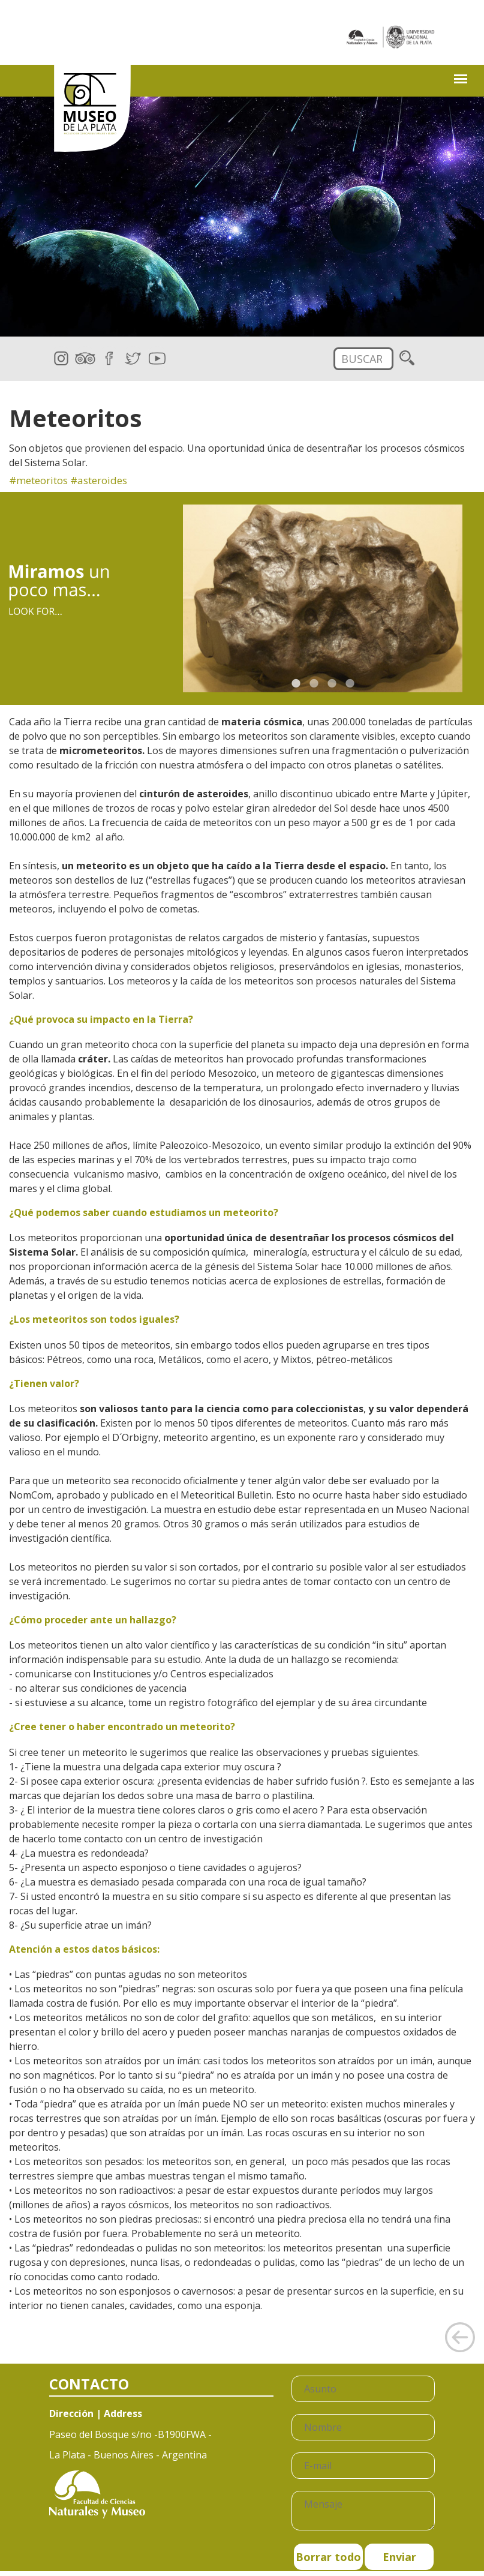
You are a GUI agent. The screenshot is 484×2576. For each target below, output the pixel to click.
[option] (322, 598)
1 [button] (296, 683)
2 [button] (314, 683)
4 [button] (350, 683)
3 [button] (332, 683)
